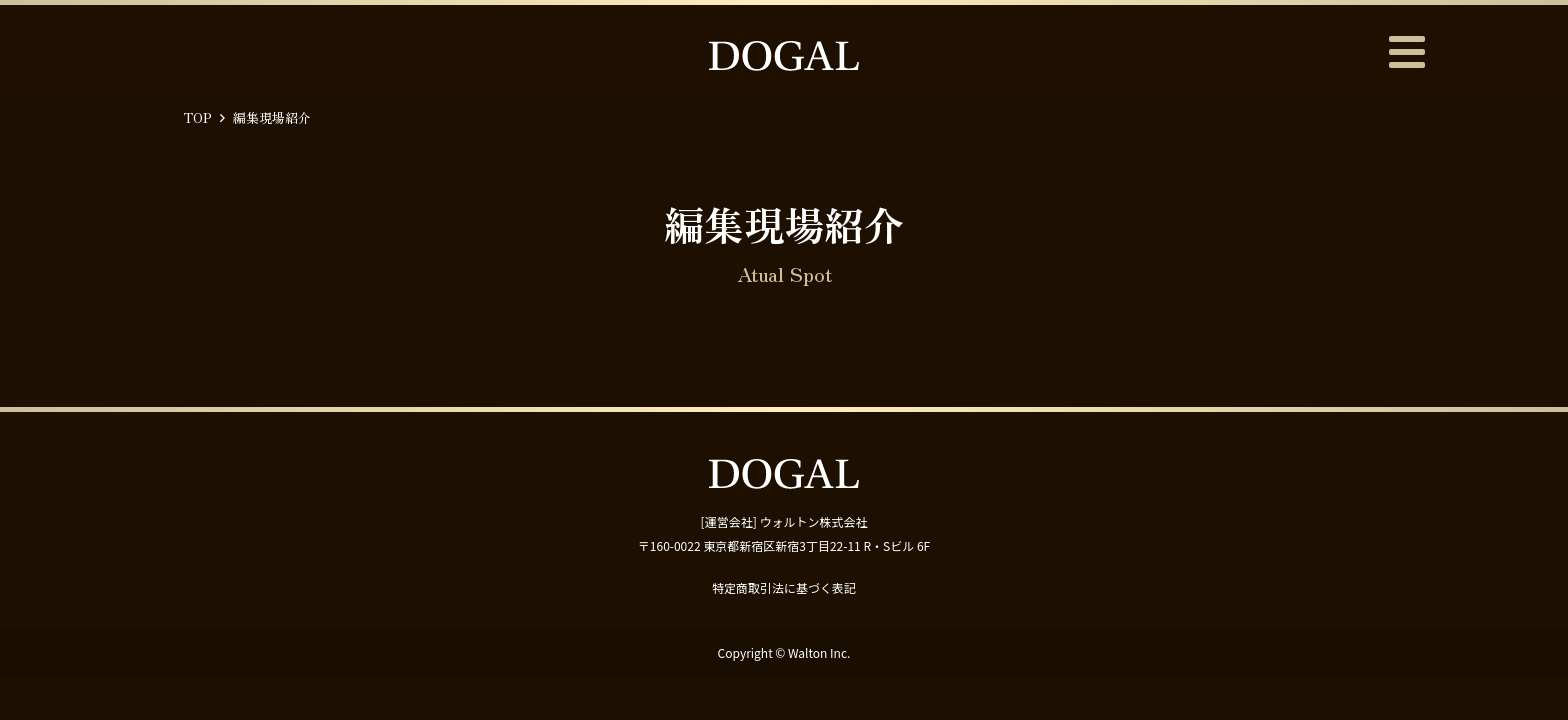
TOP (198, 117)
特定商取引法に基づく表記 (784, 587)
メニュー (1406, 52)
